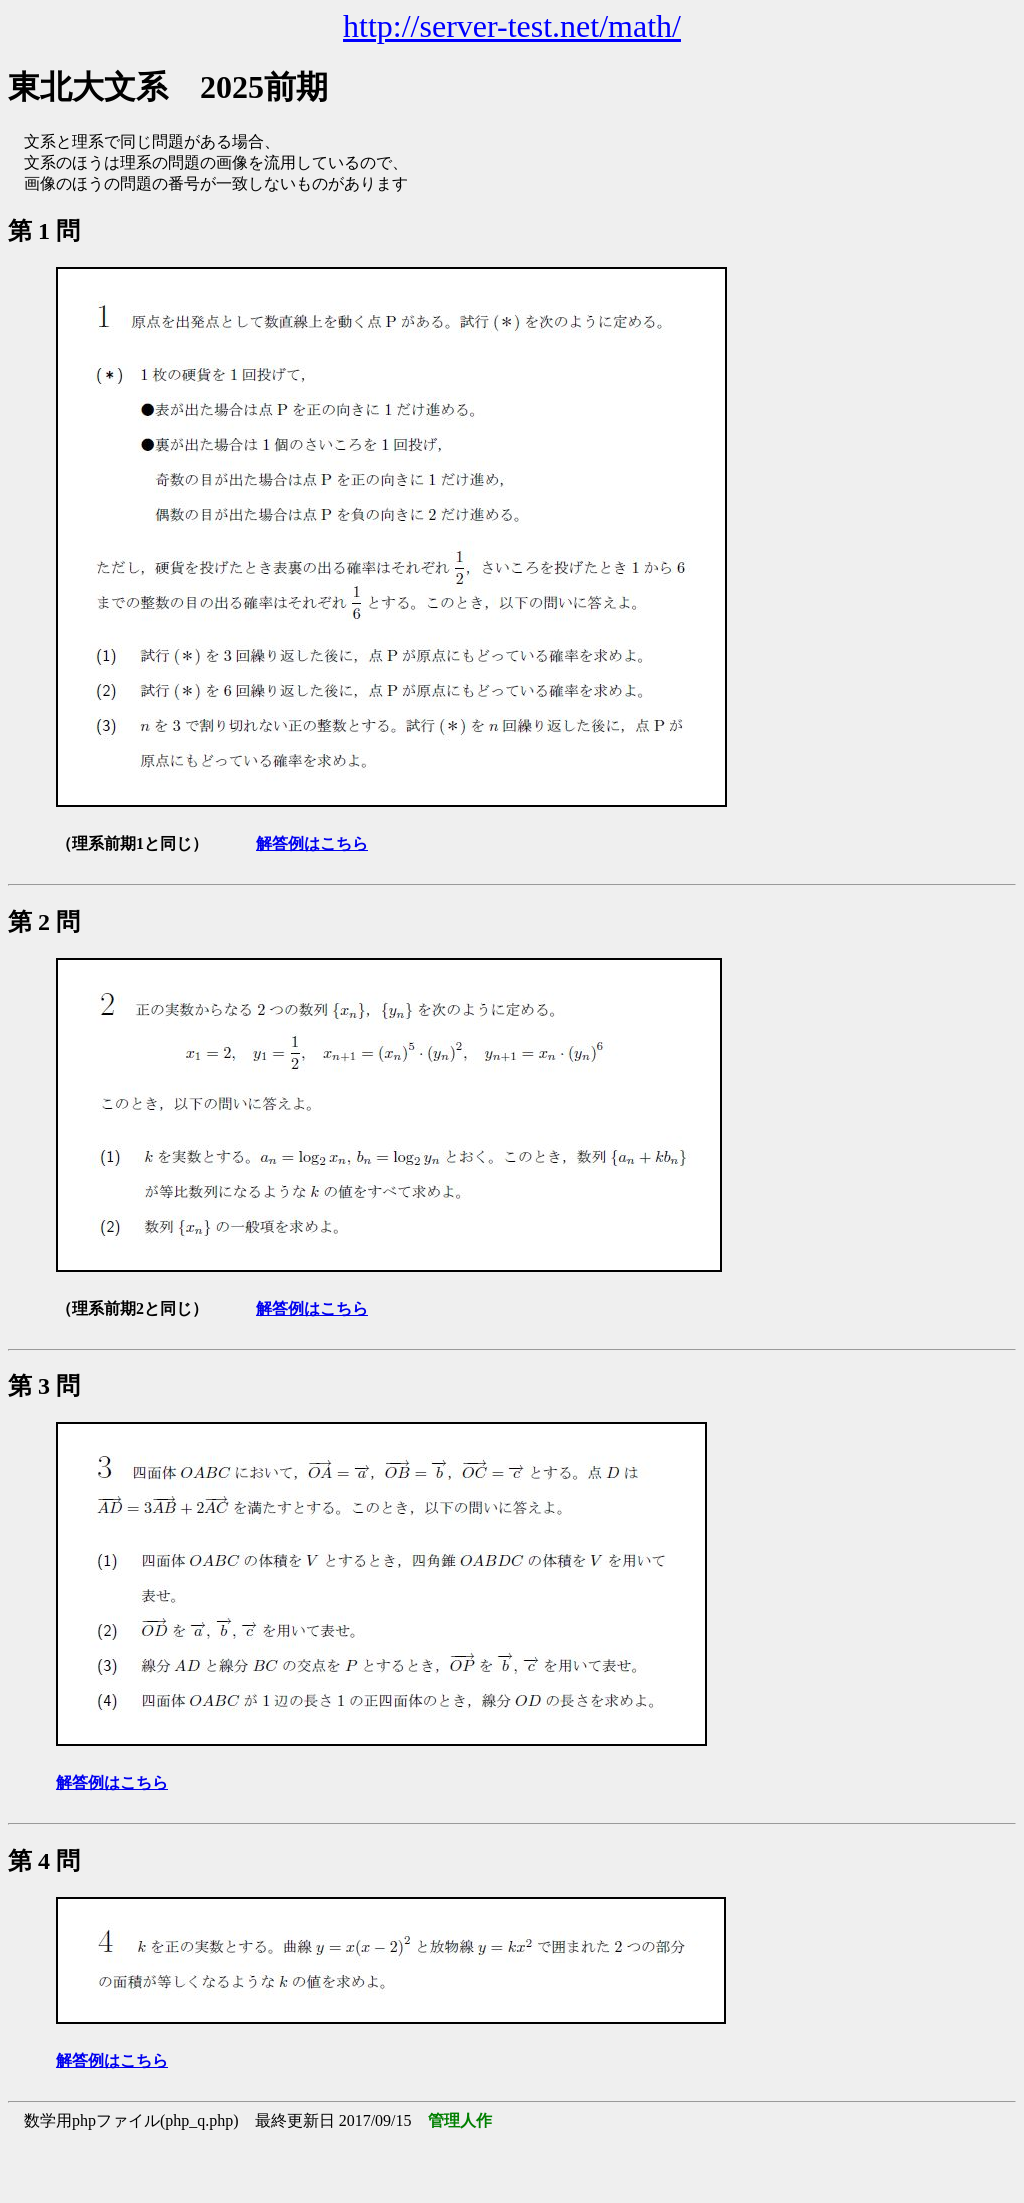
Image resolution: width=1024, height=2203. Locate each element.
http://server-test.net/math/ (512, 26)
